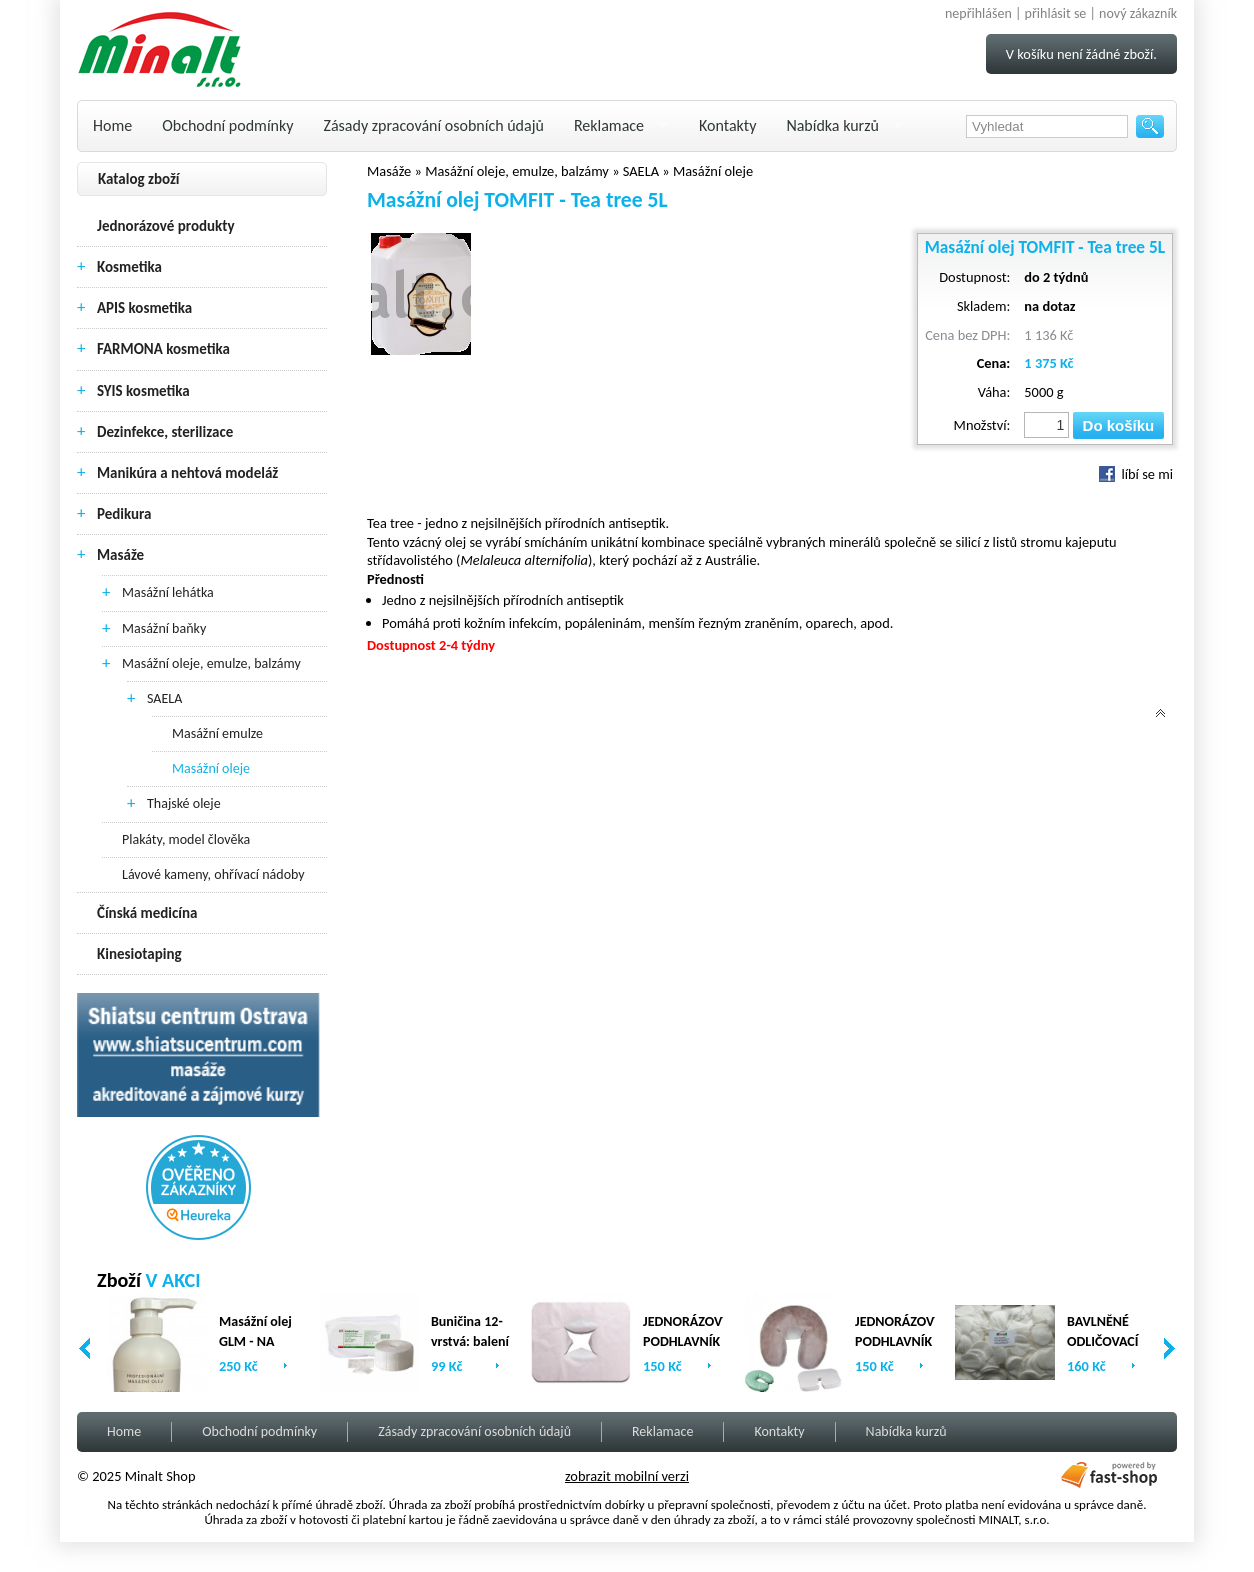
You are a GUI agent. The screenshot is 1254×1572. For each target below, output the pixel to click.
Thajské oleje (184, 803)
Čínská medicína (147, 913)
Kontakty (727, 125)
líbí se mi (1136, 474)
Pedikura (124, 514)
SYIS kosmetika (143, 391)
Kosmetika (129, 267)
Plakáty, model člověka (186, 839)
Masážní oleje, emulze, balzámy (211, 663)
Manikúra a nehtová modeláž (187, 473)
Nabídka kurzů (832, 125)
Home (112, 125)
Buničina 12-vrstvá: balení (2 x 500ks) (470, 1341)
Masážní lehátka (168, 592)
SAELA (164, 698)
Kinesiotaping (139, 954)
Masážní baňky (164, 628)
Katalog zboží (139, 179)
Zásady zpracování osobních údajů (434, 125)
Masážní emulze (217, 733)
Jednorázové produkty (166, 226)
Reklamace (609, 125)
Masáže (120, 555)
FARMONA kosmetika (163, 349)
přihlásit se (1056, 13)
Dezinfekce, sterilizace (165, 432)
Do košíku (1119, 425)
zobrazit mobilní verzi (627, 1476)
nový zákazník (1138, 13)
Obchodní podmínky (227, 125)
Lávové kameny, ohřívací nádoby (213, 874)
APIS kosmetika (144, 308)
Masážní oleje (211, 768)
